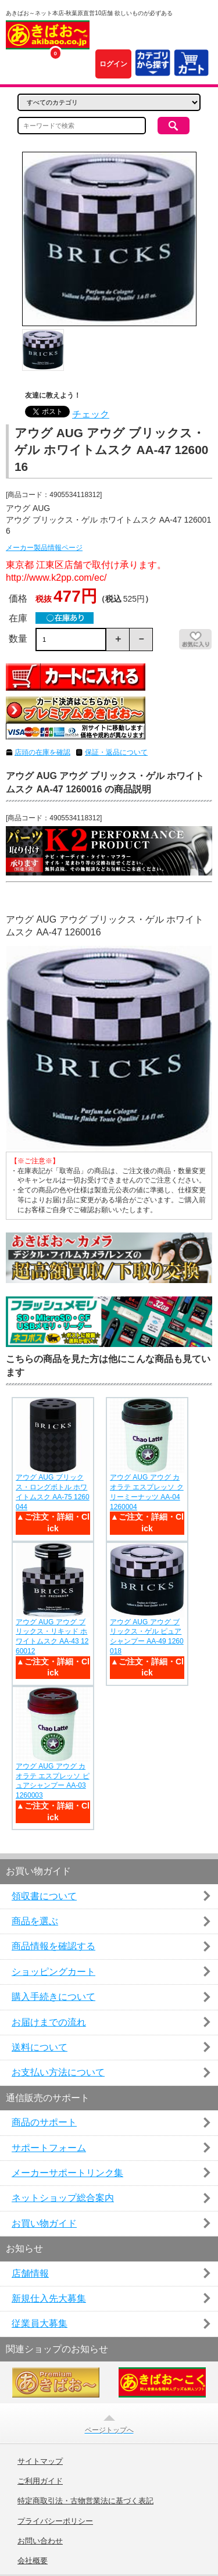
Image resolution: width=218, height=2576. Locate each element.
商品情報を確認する (53, 1946)
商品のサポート (44, 2122)
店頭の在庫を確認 (42, 752)
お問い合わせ (40, 2541)
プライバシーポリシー (55, 2521)
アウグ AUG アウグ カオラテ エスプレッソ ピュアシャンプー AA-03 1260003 (53, 1780)
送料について (39, 2047)
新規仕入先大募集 (49, 2298)
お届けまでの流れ (49, 2022)
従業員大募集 (39, 2323)
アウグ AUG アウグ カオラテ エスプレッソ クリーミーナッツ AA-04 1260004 (147, 1491)
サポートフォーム (49, 2148)
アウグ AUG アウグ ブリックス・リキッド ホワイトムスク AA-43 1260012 (52, 1636)
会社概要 (32, 2561)
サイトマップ (40, 2461)
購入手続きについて (53, 1997)
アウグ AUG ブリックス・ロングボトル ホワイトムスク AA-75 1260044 (53, 1491)
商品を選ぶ (35, 1921)
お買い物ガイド (44, 2223)
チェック (90, 414)
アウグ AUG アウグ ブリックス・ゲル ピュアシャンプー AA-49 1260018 (147, 1636)
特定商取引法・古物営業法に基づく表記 (85, 2501)
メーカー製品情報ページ (44, 548)
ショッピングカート (53, 1972)
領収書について (44, 1896)
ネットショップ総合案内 (63, 2198)
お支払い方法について (58, 2072)
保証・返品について (116, 752)
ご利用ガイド (40, 2481)
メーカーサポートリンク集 (67, 2173)
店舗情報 (30, 2273)
